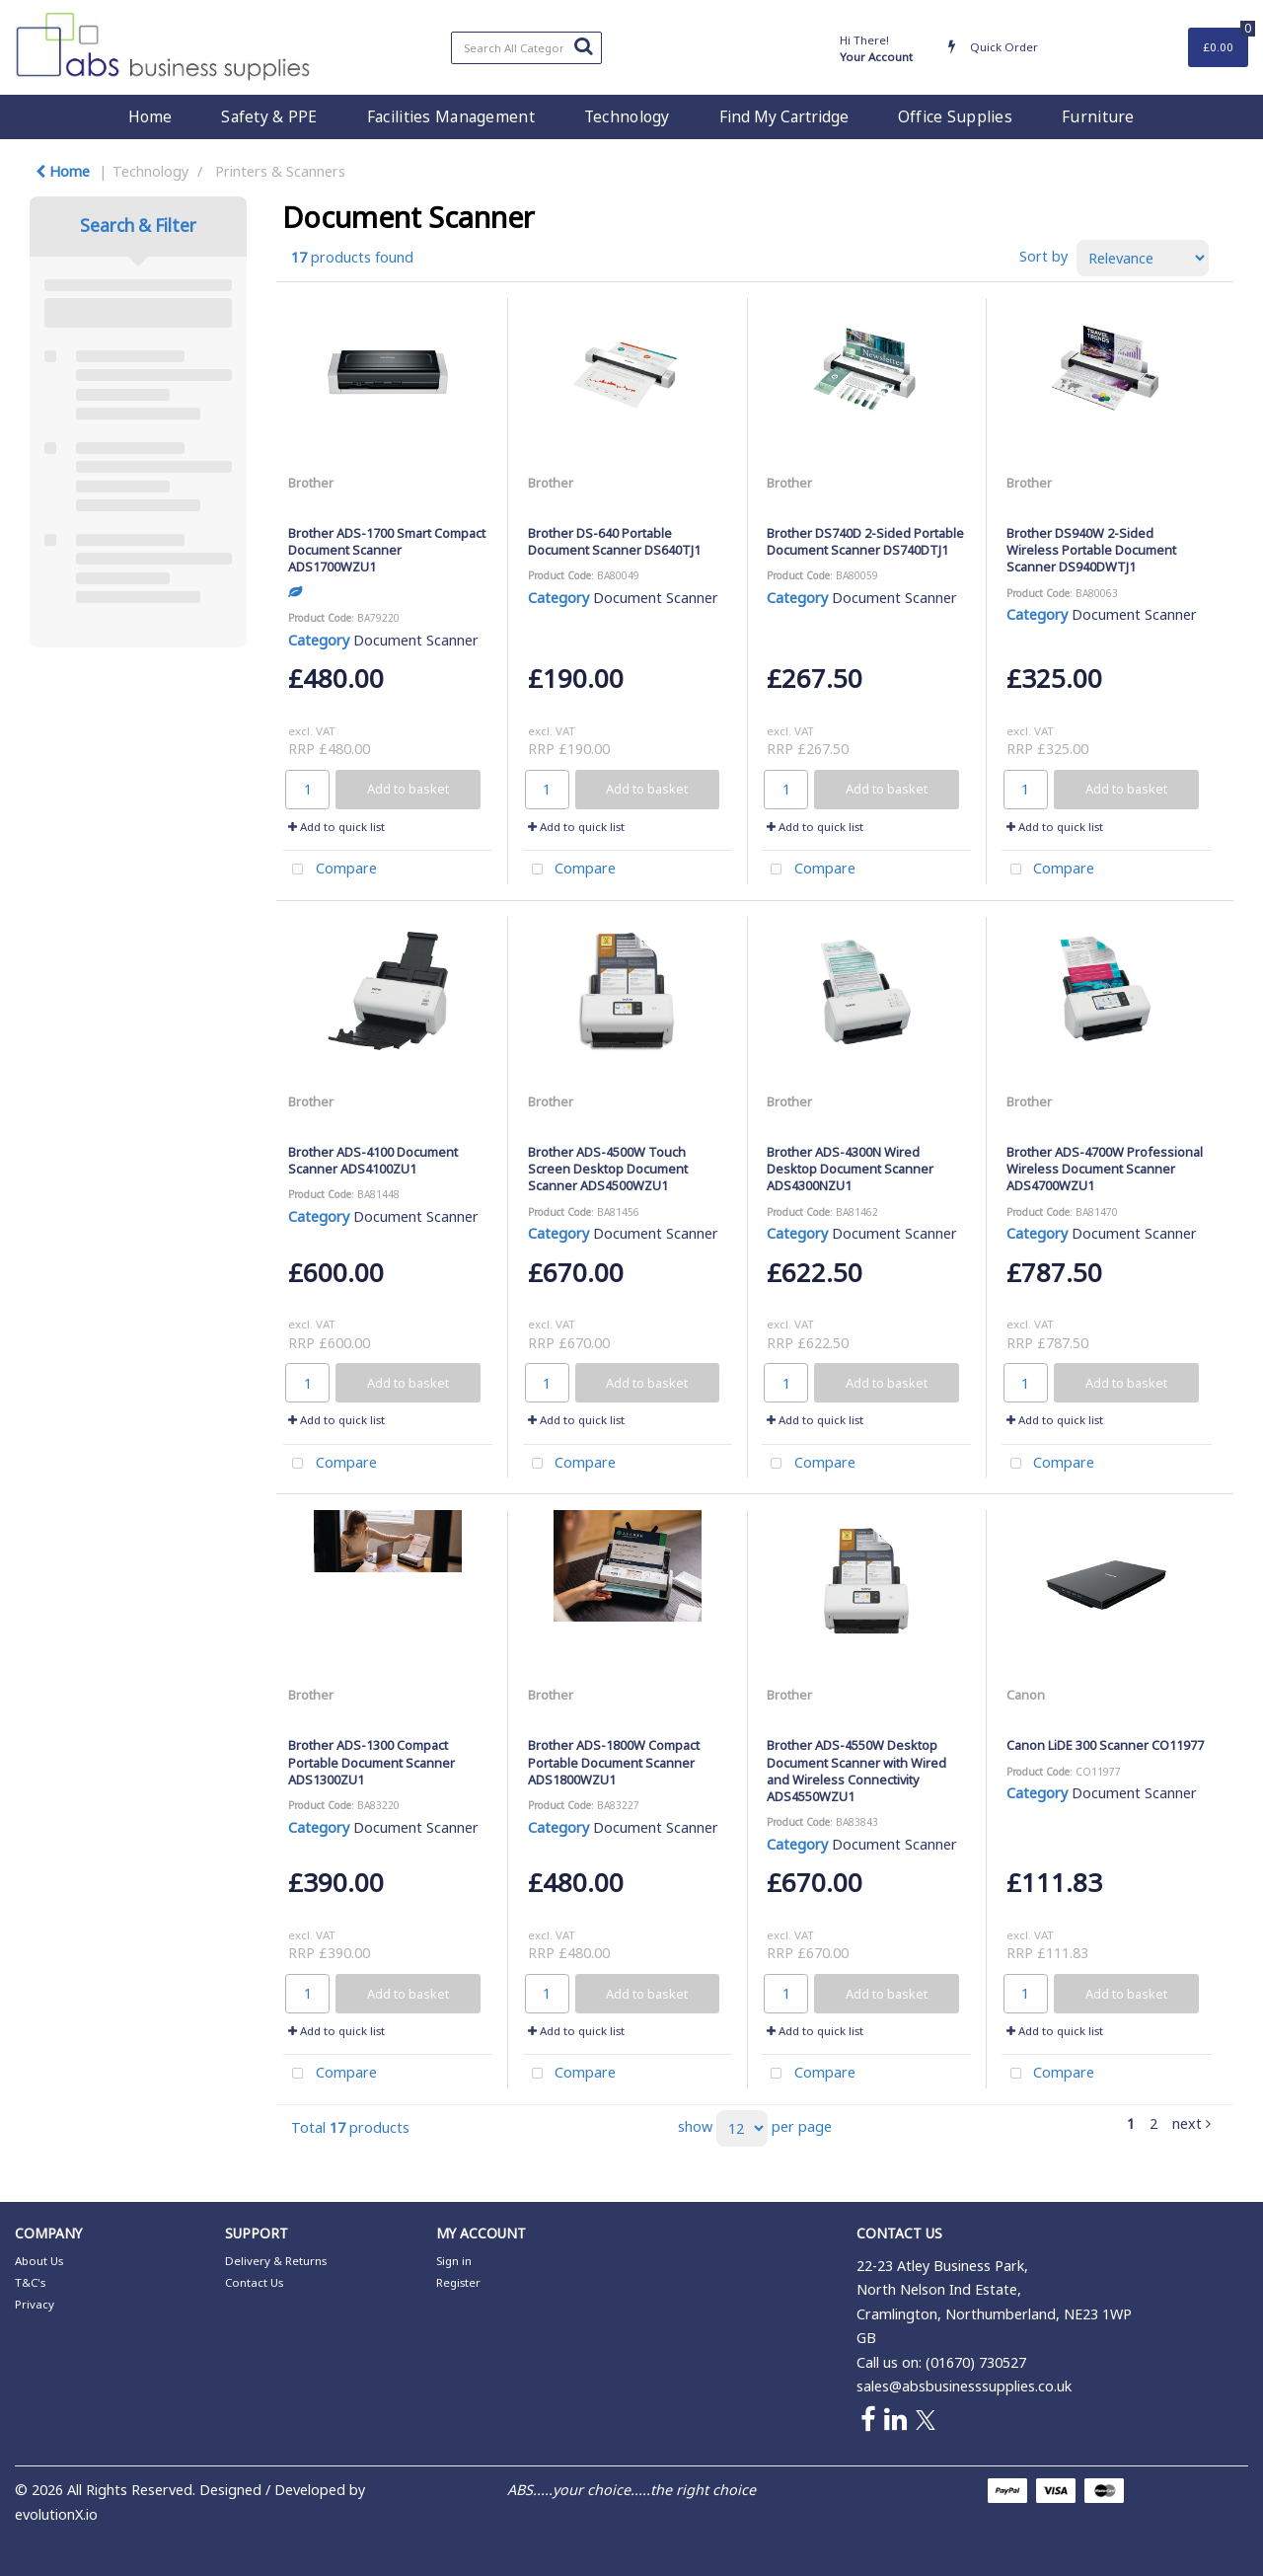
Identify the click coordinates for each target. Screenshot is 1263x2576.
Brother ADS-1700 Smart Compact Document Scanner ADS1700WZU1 (386, 550)
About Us (39, 2260)
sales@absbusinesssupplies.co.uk (964, 2386)
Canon (1025, 1695)
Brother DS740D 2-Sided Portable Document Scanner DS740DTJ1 (865, 541)
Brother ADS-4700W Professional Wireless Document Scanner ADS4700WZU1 (1104, 1169)
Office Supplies (955, 116)
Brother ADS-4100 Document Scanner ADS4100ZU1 (373, 1160)
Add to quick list (336, 826)
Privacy (34, 2304)
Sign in (454, 2260)
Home (150, 116)
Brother (311, 483)
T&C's (30, 2282)
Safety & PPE (269, 116)
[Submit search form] (583, 45)
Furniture (1098, 116)
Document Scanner (416, 640)
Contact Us (254, 2282)
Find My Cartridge (784, 116)
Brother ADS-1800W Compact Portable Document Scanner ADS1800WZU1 (614, 1762)
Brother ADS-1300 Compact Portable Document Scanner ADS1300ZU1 (371, 1762)
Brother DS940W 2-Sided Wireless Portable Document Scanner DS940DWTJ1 (1091, 550)
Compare (330, 870)
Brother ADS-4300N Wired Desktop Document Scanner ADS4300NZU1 (850, 1169)
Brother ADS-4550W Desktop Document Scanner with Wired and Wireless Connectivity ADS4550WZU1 (856, 1770)
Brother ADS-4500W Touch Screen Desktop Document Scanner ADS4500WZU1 (608, 1169)
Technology (627, 116)
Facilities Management (451, 116)
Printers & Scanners (280, 171)
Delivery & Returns (276, 2260)
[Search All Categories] (526, 48)
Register (458, 2282)
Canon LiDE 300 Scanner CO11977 (1105, 1745)
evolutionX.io (56, 2514)
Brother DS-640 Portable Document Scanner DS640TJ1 (614, 541)
